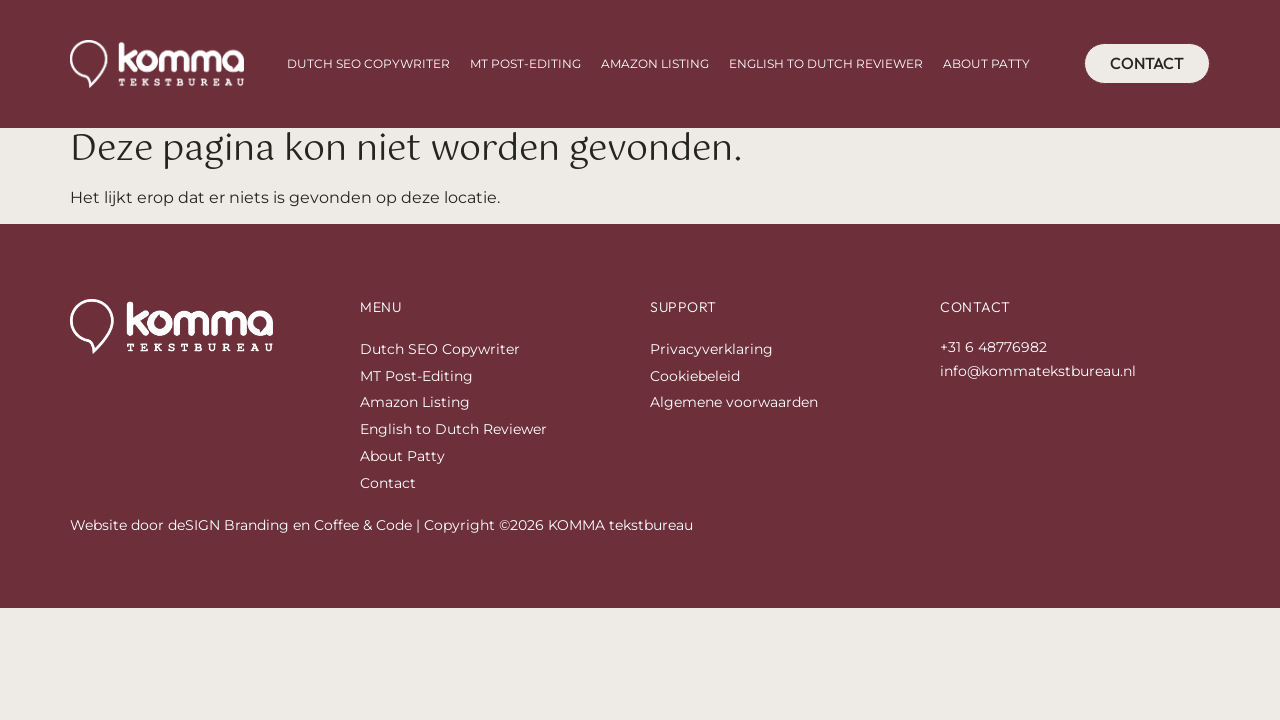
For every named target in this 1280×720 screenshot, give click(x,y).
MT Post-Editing (525, 63)
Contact (388, 489)
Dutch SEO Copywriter (368, 63)
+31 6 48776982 (993, 353)
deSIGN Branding (228, 531)
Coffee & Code (363, 531)
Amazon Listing (655, 63)
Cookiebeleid (695, 382)
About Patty (986, 63)
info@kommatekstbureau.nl (1038, 377)
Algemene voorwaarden (734, 409)
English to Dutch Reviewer (826, 63)
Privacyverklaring (711, 355)
